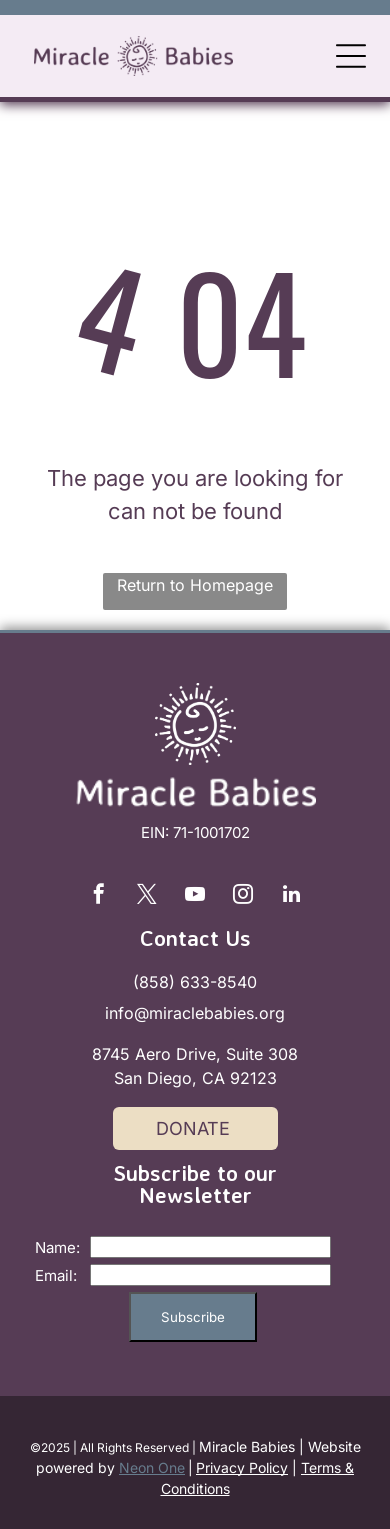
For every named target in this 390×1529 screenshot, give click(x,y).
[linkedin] (291, 896)
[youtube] (195, 896)
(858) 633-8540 (195, 982)
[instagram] (243, 896)
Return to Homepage (195, 585)
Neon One (152, 1467)
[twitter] (147, 896)
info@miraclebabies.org (195, 1013)
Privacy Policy (242, 1467)
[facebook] (99, 896)
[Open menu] (351, 56)
